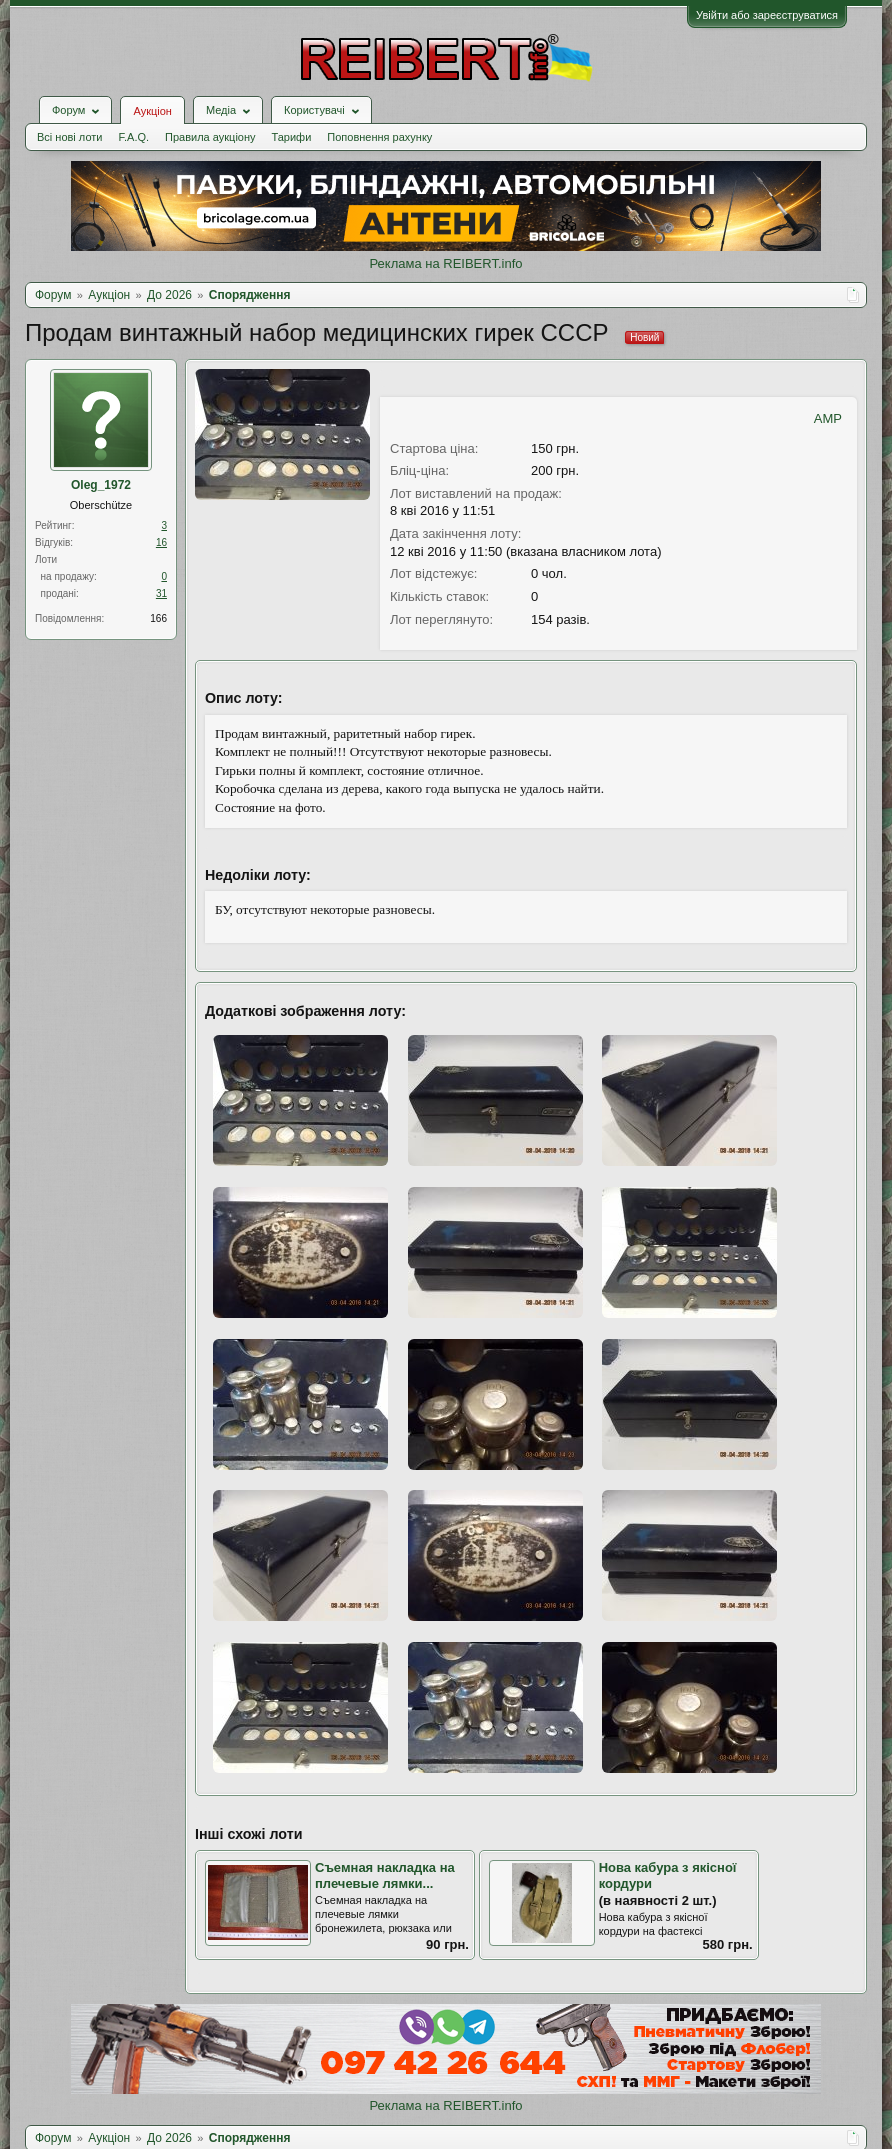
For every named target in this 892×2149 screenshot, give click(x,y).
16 (161, 542)
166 (158, 618)
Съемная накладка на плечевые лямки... (385, 1876)
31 (161, 593)
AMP (828, 418)
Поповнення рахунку (379, 137)
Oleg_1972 (101, 485)
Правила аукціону (210, 137)
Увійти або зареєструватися (767, 15)
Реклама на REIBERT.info (445, 263)
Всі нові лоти (69, 137)
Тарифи (292, 137)
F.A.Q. (133, 137)
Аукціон (152, 111)
